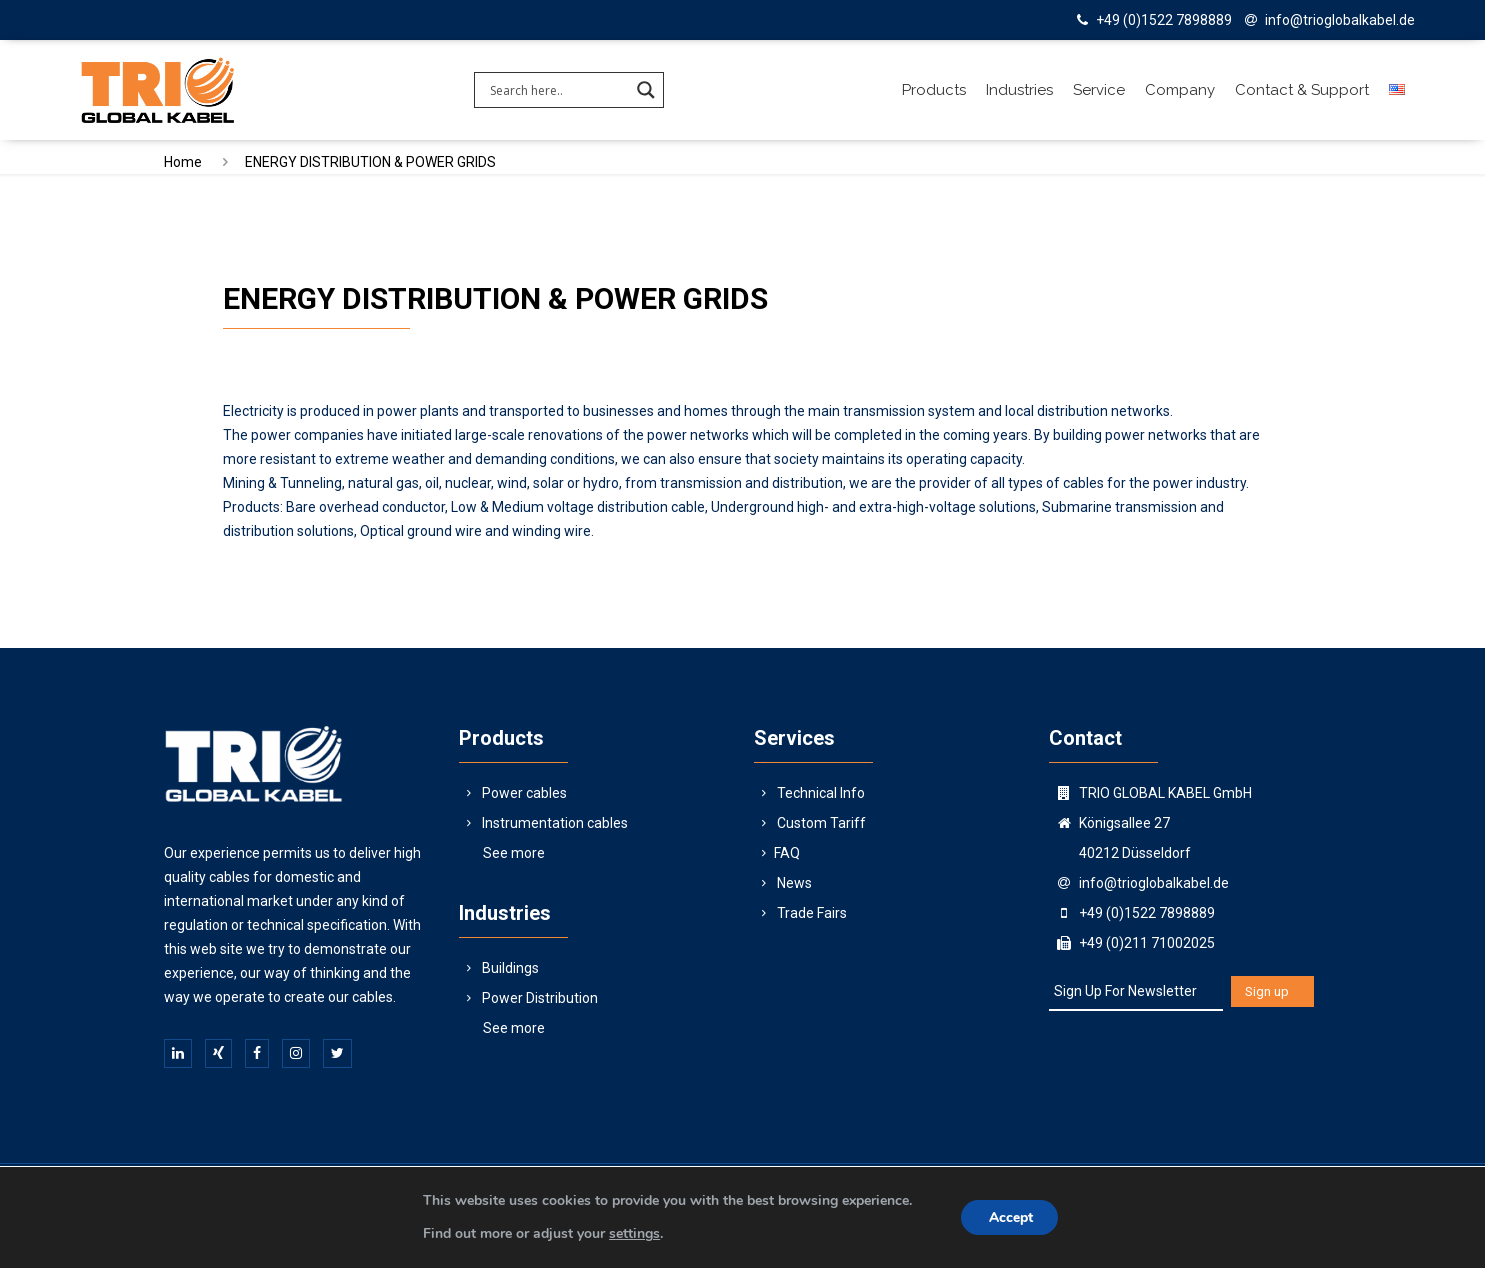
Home (183, 162)
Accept (1012, 1217)
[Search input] (557, 90)
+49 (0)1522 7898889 (1164, 20)
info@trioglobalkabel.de (1340, 20)
